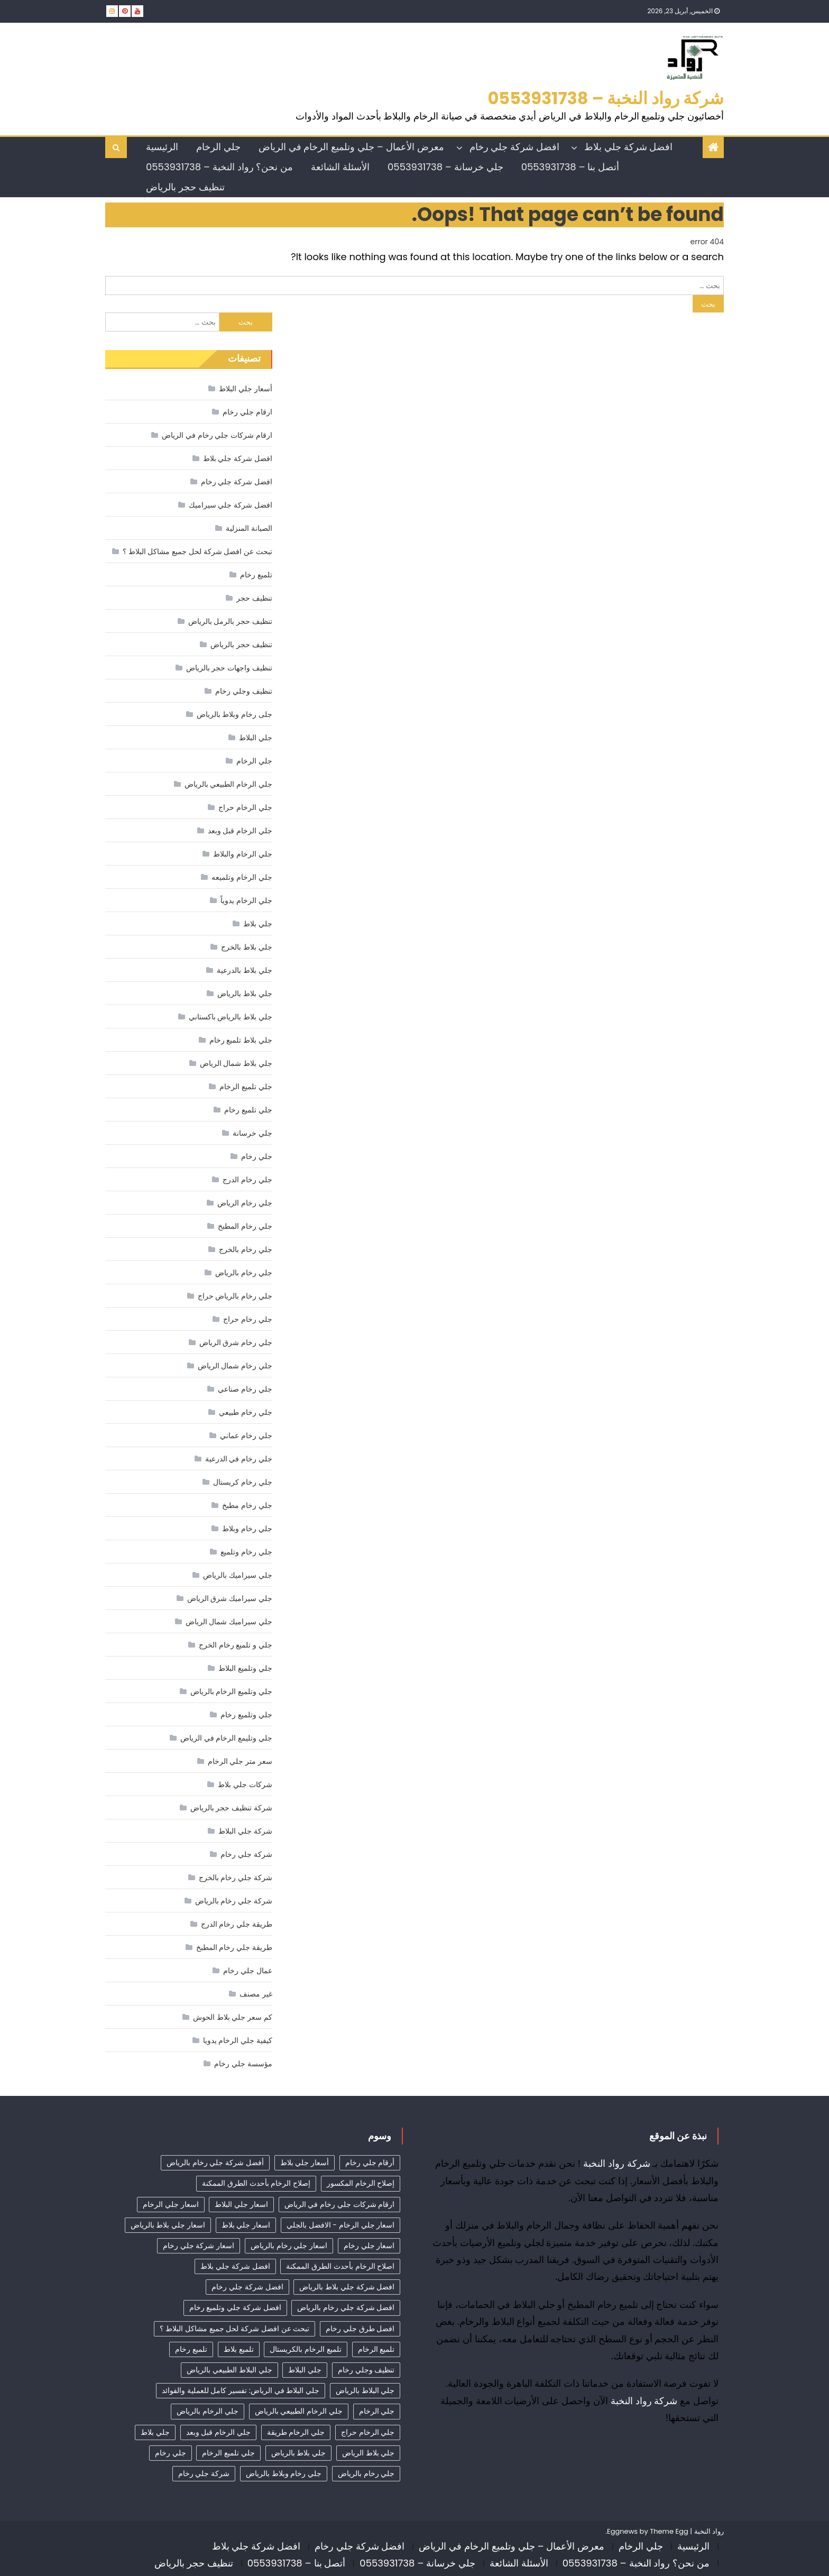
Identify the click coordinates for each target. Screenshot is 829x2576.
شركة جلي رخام (246, 1854)
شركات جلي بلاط (245, 1784)
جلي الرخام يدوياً (246, 900)
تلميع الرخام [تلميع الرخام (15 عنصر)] (376, 2349)
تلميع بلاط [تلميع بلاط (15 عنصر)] (239, 2349)
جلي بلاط (257, 923)
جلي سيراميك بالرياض (237, 1575)
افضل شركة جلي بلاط (628, 146)
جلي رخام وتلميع (246, 1552)
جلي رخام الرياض (244, 1203)
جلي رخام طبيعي (245, 1412)
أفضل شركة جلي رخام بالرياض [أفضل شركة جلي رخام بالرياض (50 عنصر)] (215, 2162)
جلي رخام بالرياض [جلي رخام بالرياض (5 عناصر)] (366, 2473)
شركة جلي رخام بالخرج (235, 1877)
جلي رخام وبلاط (247, 1528)
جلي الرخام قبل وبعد (240, 830)
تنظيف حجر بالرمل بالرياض (230, 621)
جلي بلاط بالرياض (244, 993)
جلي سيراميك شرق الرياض (229, 1598)
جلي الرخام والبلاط (242, 854)
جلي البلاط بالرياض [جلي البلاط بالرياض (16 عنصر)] (365, 2390)
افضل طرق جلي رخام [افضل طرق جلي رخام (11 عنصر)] (360, 2328)
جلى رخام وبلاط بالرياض (234, 714)
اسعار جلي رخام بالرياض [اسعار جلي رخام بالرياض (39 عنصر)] (289, 2245)
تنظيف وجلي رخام (243, 691)
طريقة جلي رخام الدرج (236, 1924)
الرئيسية (162, 146)
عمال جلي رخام (247, 1970)
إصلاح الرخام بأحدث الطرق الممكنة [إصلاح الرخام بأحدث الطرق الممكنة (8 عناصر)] (256, 2183)
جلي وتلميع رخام (246, 1714)
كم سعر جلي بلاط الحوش (232, 2017)
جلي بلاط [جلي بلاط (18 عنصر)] (155, 2432)
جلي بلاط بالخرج (246, 947)
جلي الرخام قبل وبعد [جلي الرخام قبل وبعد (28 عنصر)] (218, 2432)
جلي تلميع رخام (248, 1110)
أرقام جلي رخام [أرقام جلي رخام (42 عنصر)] (369, 2162)
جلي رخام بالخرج (245, 1249)
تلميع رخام (256, 574)
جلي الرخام (218, 146)
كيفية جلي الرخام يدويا (237, 2040)
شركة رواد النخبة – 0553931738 (605, 98)
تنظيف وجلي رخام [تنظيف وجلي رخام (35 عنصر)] (366, 2370)
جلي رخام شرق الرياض (235, 1342)
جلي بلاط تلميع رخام (240, 1040)
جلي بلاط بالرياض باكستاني (230, 1016)
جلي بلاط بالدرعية (244, 970)
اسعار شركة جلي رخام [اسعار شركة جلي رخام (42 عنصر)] (198, 2245)
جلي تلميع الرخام (245, 1086)
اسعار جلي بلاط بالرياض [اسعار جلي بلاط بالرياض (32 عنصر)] (168, 2225)
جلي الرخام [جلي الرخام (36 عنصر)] (377, 2411)
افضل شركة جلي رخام (514, 146)
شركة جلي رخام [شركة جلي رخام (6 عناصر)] (203, 2473)
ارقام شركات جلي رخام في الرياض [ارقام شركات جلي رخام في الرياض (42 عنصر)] (339, 2204)
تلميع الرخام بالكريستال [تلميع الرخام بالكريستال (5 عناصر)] (305, 2349)
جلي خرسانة (252, 1133)
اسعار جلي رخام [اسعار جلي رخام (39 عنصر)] (369, 2245)
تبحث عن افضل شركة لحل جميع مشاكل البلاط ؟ (197, 551)
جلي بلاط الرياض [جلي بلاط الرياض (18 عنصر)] (368, 2453)
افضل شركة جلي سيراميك (230, 505)
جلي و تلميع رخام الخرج (235, 1645)
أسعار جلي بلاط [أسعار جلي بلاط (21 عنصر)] (304, 2162)
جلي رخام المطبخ (245, 1226)
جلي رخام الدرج (247, 1179)
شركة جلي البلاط (245, 1831)
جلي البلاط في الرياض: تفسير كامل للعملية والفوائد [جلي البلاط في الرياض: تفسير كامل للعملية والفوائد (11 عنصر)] (240, 2390)
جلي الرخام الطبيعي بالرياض (228, 784)
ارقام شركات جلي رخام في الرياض (217, 435)
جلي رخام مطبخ (247, 1505)
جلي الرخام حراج (245, 807)
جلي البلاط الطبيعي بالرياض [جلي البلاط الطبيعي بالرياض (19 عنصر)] (229, 2370)
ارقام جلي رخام (247, 412)
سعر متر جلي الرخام (240, 1761)
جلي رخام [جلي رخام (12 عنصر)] (170, 2453)
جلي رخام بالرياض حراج (235, 1296)
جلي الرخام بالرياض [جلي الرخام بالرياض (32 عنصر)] (207, 2411)
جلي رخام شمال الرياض (235, 1365)
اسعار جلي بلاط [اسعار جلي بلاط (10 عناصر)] (246, 2225)
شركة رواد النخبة (616, 2163)
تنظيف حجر (254, 598)
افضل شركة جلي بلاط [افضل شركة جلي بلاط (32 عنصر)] (235, 2266)
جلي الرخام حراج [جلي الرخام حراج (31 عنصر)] (367, 2432)
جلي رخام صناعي (245, 1389)
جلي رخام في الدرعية (238, 1458)
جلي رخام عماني (246, 1435)
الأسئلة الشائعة (340, 166)
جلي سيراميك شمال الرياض (229, 1621)
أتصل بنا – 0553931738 (570, 166)
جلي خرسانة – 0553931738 (445, 166)
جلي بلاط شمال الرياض (236, 1063)
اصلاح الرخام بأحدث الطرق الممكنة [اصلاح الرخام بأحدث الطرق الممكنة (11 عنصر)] (340, 2266)
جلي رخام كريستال (242, 1482)
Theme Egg (669, 2531)
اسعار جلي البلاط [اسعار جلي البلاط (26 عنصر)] (241, 2204)
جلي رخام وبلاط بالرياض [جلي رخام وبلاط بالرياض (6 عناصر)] (283, 2473)
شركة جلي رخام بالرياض (233, 1901)
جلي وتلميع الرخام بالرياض (231, 1691)
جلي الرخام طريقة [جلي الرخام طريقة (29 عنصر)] (296, 2432)
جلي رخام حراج (247, 1319)
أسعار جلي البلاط (245, 388)
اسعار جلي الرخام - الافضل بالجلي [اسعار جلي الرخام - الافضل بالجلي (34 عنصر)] (340, 2225)
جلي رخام (256, 1156)
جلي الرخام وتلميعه (241, 877)
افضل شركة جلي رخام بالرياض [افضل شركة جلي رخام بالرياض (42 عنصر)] (345, 2307)
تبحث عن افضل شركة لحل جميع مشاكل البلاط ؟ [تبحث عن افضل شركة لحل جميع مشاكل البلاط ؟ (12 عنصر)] (234, 2328)
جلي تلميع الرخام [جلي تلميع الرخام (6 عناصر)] (228, 2453)
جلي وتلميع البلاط (245, 1668)
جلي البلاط (255, 737)
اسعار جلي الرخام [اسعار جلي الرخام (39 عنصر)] (170, 2204)
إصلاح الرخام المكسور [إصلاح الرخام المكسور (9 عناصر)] (360, 2183)
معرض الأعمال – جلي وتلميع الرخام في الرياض (351, 146)
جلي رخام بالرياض (243, 1272)
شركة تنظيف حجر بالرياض (231, 1807)
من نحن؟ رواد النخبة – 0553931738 (219, 166)
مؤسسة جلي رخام (243, 2063)
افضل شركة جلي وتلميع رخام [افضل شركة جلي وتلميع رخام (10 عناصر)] (235, 2307)
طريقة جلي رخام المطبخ (234, 1947)
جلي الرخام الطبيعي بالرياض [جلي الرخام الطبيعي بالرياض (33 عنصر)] (299, 2411)
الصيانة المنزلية (249, 528)
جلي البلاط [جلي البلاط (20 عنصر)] (304, 2370)
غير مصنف (256, 1994)
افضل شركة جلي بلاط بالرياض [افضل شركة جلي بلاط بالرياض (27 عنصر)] (346, 2286)
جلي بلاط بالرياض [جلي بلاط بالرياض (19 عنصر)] (298, 2453)
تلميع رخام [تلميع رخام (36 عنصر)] (191, 2349)
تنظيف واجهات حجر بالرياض (229, 668)
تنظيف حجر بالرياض (185, 187)
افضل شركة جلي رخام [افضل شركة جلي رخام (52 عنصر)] (247, 2286)
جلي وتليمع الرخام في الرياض (226, 1738)
